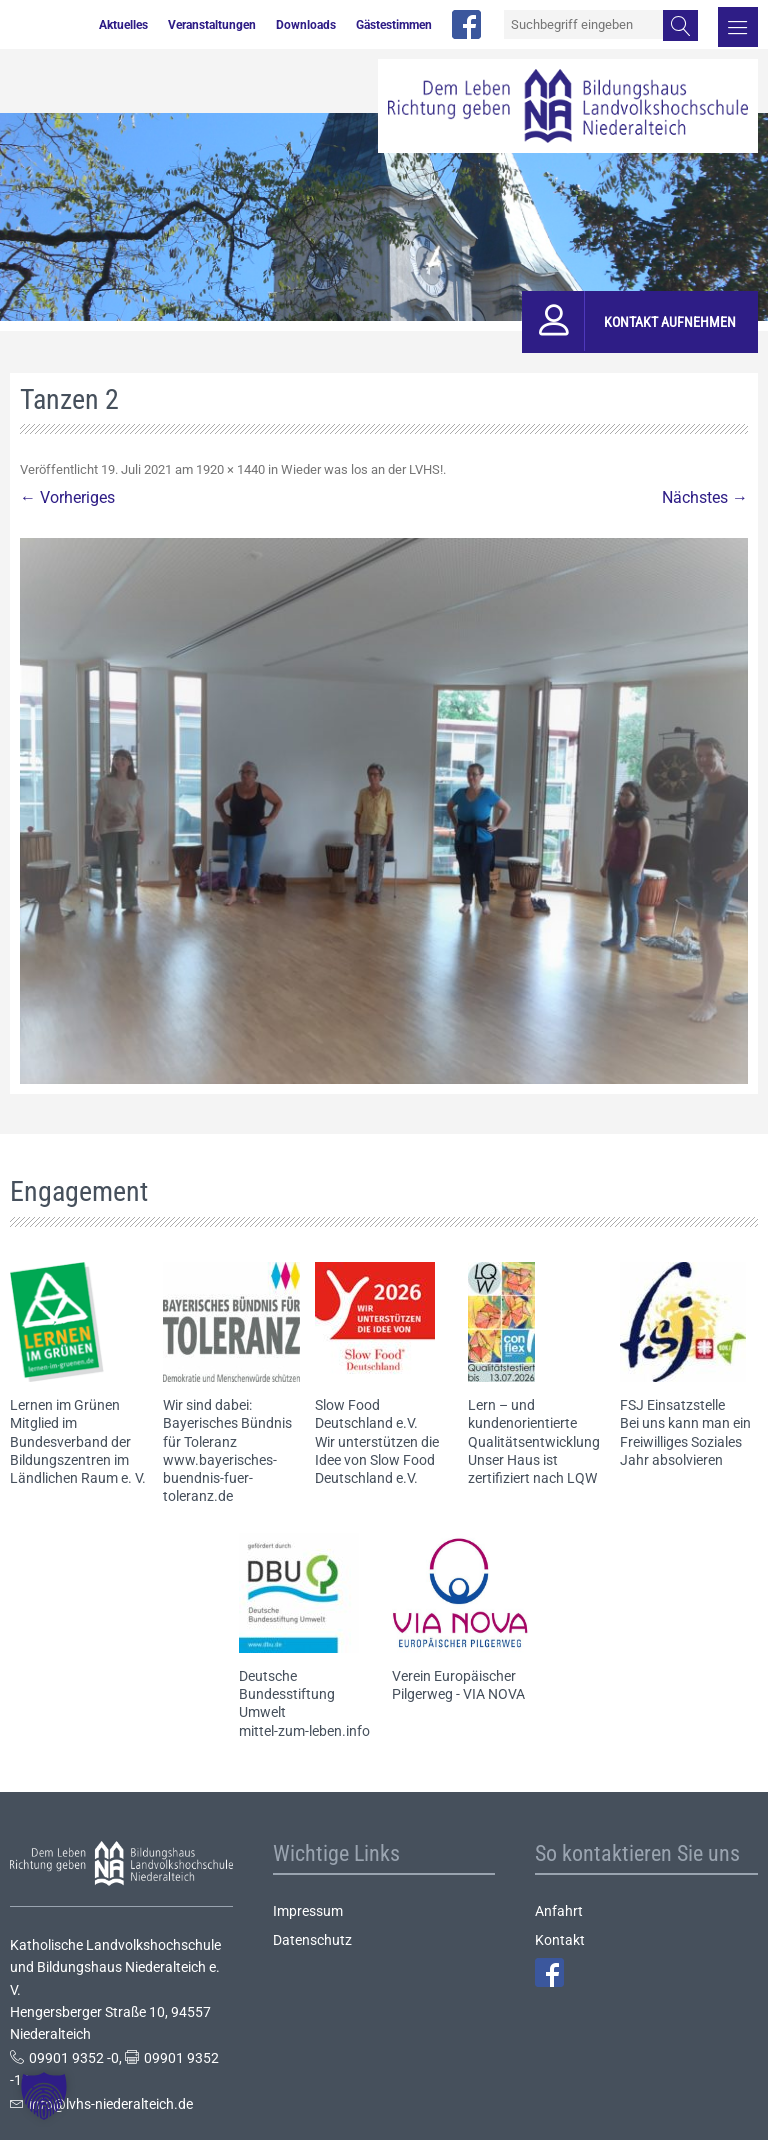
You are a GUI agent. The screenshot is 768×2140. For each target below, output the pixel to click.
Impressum (308, 1911)
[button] (44, 2096)
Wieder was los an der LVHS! (362, 469)
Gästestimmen (394, 25)
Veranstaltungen (212, 25)
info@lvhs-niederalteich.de (111, 2104)
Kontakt (560, 1940)
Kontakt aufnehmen (670, 322)
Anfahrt (559, 1911)
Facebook (549, 1972)
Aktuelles (123, 25)
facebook (466, 24)
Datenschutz (312, 1940)
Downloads (306, 25)
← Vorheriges (67, 497)
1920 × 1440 (230, 469)
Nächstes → (705, 497)
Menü (738, 27)
